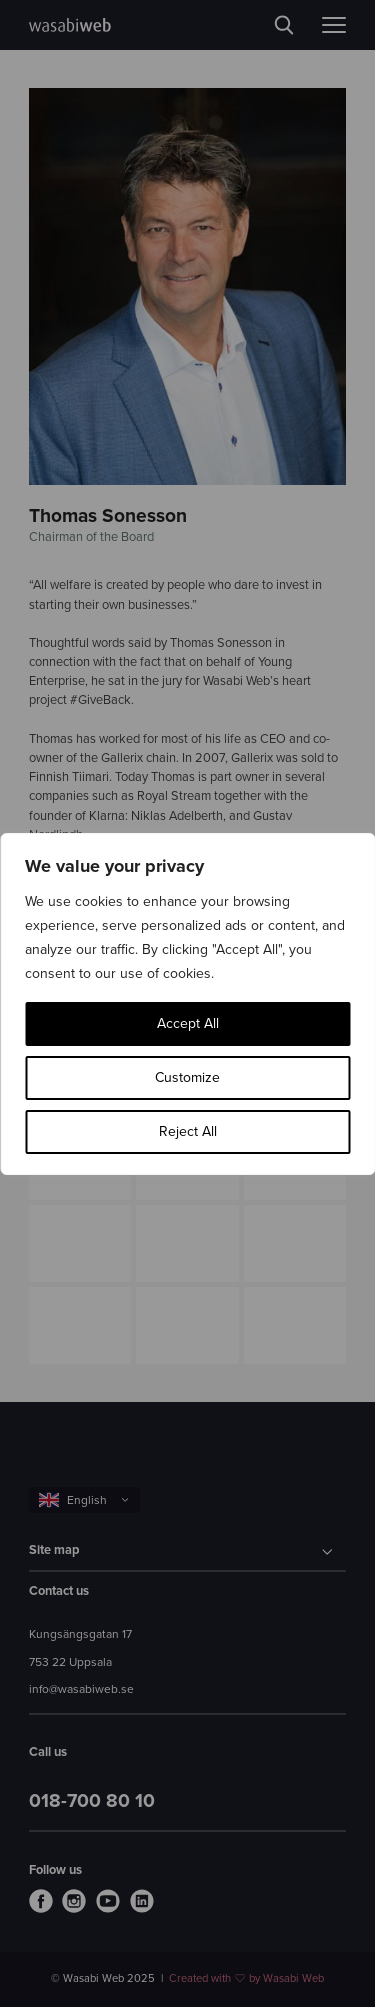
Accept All (188, 1023)
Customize (187, 1077)
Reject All (188, 1131)
